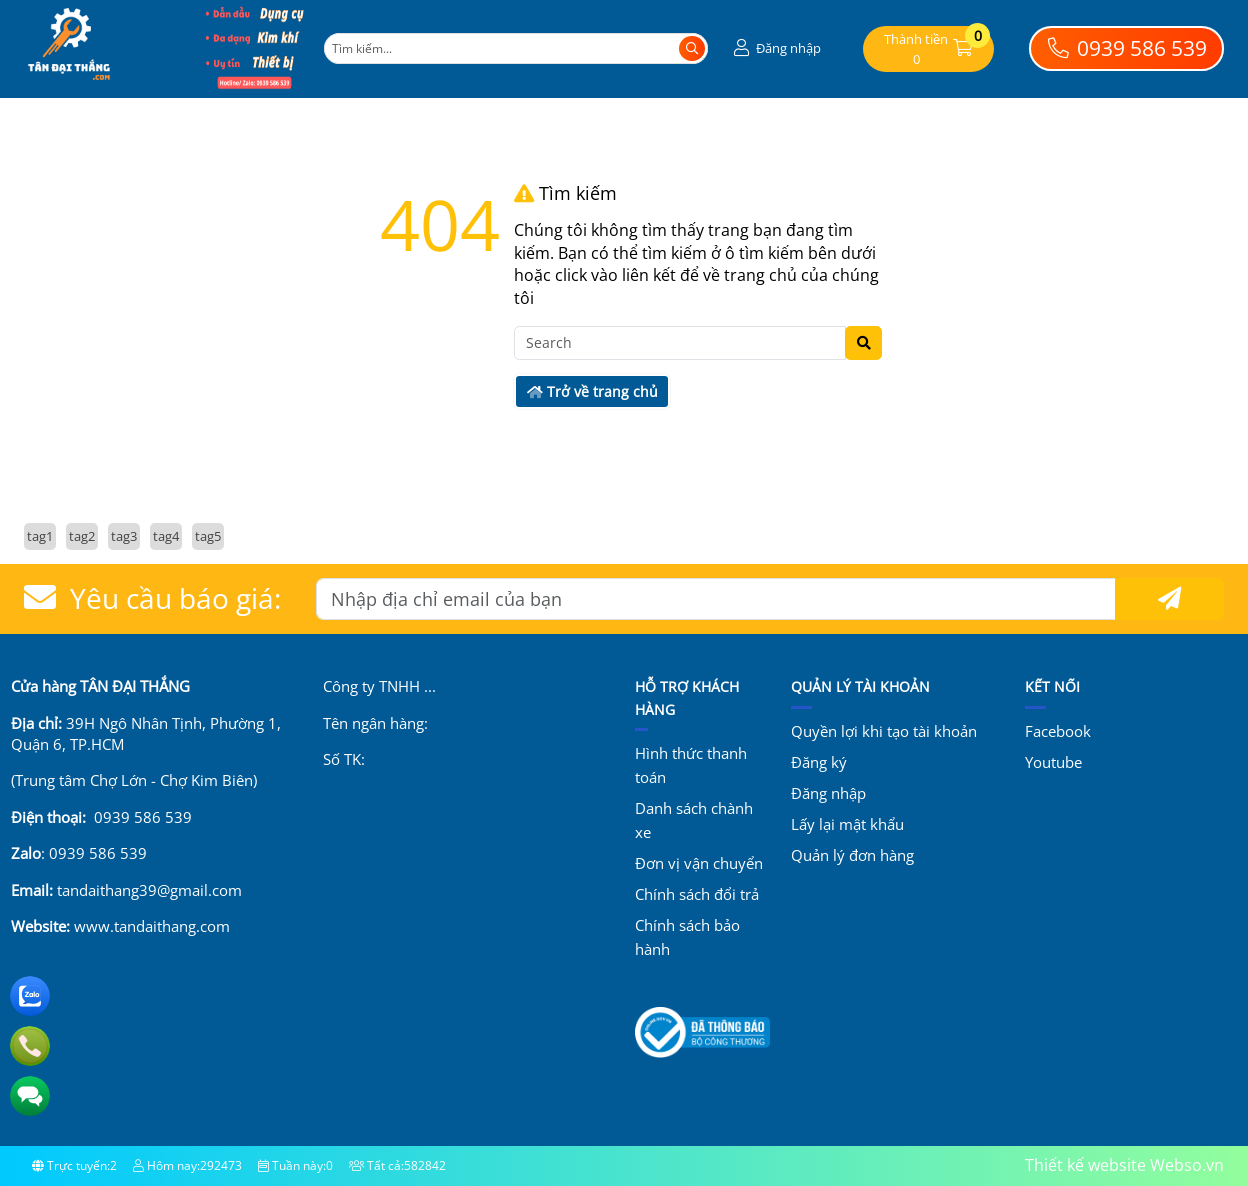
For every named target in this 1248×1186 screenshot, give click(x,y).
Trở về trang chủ (592, 391)
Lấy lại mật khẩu (847, 824)
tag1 (40, 536)
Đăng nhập (828, 793)
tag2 (82, 536)
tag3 (124, 536)
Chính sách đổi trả (697, 894)
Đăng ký (819, 762)
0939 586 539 (1126, 48)
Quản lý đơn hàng (852, 855)
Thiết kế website (1085, 1165)
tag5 (208, 536)
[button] (775, 48)
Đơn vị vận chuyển (699, 863)
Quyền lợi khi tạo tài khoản (884, 731)
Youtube (1053, 762)
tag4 (166, 536)
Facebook (1058, 731)
